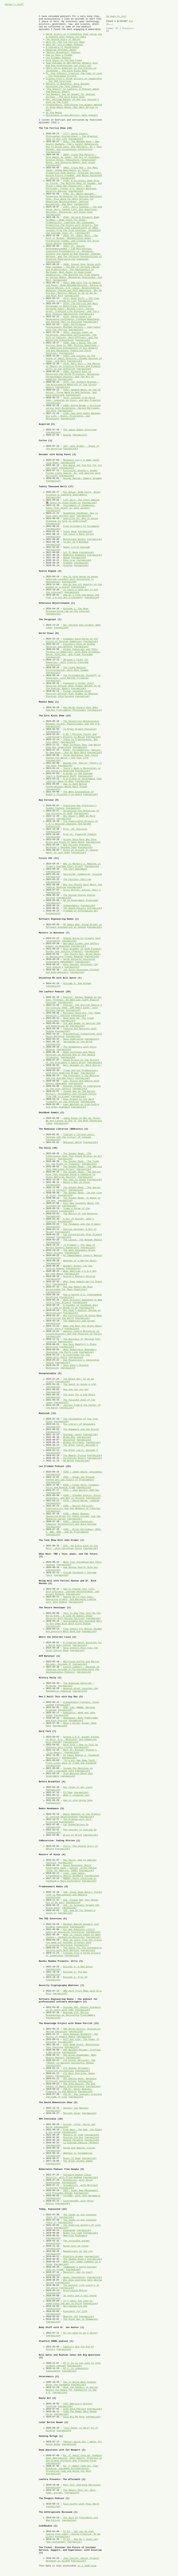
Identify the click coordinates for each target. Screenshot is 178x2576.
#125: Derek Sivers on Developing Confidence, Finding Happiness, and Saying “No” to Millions (73, 319)
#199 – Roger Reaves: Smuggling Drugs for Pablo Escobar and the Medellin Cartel (73, 1516)
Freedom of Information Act (80, 911)
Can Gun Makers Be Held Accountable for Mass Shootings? (69, 1288)
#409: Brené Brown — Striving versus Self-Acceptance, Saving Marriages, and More (73, 408)
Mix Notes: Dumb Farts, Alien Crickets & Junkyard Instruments (73, 493)
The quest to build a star (79, 1384)
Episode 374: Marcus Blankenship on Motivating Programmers (70, 2014)
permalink (76, 139)
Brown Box (69, 1437)
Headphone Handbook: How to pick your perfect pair (72, 514)
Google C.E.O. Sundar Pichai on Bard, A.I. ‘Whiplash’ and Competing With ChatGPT (72, 1739)
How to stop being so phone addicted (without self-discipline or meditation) (72, 579)
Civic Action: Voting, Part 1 (81, 890)
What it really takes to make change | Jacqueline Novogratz (73, 1936)
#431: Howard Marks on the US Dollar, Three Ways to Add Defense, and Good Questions (73, 392)
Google (67, 435)
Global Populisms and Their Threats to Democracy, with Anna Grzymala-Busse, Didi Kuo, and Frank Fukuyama (73, 652)
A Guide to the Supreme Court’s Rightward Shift (69, 774)
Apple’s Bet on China (76, 1182)
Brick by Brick (72, 1835)
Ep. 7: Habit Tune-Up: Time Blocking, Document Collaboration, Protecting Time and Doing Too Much (72, 2468)
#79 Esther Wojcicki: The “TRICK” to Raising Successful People (70, 2061)
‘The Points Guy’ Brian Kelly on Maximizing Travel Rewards (73, 955)
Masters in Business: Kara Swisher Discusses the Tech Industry (68, 85)
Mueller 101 (70, 2316)
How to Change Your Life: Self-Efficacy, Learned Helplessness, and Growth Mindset (72, 1592)
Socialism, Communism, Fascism (82, 874)
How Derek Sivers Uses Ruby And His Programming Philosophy (72, 708)
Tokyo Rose (69, 531)
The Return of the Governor (80, 1213)
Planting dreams (73, 2256)
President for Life (75, 2311)
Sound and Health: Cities (79, 2148)
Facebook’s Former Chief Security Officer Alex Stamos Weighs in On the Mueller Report (73, 686)
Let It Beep (70, 552)
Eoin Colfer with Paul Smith (81, 2504)
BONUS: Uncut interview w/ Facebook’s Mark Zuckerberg (71, 1879)
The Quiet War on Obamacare (80, 2319)
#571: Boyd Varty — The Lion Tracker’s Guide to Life (72, 299)
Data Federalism (73, 1039)
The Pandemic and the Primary (81, 1224)
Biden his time (72, 2233)
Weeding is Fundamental (77, 2153)
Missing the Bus (73, 2137)
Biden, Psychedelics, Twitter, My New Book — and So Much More (74, 751)
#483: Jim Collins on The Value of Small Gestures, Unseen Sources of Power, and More (74, 358)
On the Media (54, 112)
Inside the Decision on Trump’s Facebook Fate (69, 1769)
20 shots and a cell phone (79, 2295)
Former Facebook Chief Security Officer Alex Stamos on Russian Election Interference (72, 694)
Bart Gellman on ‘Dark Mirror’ (82, 1065)
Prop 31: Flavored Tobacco (79, 834)
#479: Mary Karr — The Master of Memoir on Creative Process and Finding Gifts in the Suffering (73, 366)
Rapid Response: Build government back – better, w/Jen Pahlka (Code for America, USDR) (71, 1868)
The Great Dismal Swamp (77, 2161)
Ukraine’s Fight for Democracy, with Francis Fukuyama (67, 661)
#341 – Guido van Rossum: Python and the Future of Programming (70, 1478)
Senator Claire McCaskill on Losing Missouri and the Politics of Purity (74, 1332)
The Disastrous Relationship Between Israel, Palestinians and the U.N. (73, 722)
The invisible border (76, 2241)
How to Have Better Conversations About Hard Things (66, 785)
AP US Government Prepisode (80, 900)
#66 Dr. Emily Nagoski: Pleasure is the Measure (69, 2090)
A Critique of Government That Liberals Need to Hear (74, 780)
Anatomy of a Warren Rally (79, 1260)
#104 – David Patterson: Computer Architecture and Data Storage (71, 1522)
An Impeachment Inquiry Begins (82, 1255)
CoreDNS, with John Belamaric (81, 2195)
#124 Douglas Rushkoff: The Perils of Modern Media (72, 2035)
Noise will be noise (75, 2246)
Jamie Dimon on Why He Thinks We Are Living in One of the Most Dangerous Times (74, 1121)
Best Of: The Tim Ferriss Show (65, 42)
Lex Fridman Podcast (58, 57)
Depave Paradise (73, 2140)
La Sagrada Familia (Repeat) (81, 2142)
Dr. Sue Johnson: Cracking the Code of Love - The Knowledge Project (74, 74)
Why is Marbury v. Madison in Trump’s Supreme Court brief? (73, 865)
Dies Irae (69, 560)
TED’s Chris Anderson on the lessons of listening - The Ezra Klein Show (71, 69)
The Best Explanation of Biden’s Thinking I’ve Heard (70, 793)
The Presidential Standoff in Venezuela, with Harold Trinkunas (73, 676)
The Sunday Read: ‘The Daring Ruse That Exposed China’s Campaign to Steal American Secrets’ (73, 1174)
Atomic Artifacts (73, 1442)
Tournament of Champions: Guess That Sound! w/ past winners (70, 506)
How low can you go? (75, 1389)
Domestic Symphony (74, 555)
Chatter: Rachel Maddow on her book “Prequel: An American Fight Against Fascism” (74, 1000)
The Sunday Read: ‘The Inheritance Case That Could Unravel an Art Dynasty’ (74, 1156)
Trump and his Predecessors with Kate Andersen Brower (72, 1071)
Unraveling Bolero (74, 1458)
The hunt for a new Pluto (79, 1394)
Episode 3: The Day (75, 1972)
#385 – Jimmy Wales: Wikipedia (82, 1472)
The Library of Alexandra (79, 1424)
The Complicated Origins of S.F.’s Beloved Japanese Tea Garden (72, 822)
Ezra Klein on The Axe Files (64, 60)
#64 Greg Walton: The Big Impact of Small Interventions (70, 2085)
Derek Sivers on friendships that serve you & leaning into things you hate (74, 35)
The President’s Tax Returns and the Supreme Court (72, 1077)
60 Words (68, 1460)
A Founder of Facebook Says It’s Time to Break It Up (72, 1306)
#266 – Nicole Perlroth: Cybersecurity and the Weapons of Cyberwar (73, 1507)
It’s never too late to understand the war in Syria (69, 2302)
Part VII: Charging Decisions (81, 2485)
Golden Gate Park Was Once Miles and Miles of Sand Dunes (71, 841)
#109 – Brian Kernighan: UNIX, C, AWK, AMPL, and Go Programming (74, 1530)
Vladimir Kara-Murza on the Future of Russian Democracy (72, 640)
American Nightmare (75, 2235)
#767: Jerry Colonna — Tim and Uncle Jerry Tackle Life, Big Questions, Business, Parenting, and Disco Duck (74, 209)
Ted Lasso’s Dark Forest (78, 534)
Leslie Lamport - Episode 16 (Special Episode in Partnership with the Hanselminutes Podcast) (72, 1669)
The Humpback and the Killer (81, 1429)
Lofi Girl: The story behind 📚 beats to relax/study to (72, 501)
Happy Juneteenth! (74, 2277)
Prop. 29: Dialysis (75, 829)
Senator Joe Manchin (75, 2108)
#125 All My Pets (73, 2417)
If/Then (67, 1792)
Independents (71, 905)
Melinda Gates (71, 2113)
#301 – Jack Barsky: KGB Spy (81, 1490)
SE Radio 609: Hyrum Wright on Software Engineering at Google (74, 926)
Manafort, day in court (77, 2272)
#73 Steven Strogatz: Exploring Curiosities (68, 2069)
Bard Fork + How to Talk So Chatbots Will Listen (72, 1746)
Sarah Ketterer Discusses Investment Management (70, 960)
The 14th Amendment (75, 869)
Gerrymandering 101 (75, 2306)
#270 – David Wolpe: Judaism (81, 1500)
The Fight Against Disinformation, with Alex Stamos (67, 669)
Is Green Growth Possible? (79, 729)
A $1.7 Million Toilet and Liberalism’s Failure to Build (71, 735)
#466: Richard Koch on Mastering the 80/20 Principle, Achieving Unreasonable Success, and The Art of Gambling (72, 375)
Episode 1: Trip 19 (75, 1977)
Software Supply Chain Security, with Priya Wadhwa (68, 2176)
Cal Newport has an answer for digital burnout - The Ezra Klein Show (70, 95)
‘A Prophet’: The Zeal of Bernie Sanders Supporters (70, 1246)
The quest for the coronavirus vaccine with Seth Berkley (74, 1949)
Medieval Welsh (72, 1142)
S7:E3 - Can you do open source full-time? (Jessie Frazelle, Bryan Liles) (73, 2534)
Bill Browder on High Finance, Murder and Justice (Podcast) (74, 950)
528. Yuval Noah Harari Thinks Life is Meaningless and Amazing (74, 1893)
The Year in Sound (74, 1179)
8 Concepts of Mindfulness (62, 47)
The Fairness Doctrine (77, 879)
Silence (67, 565)
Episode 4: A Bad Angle (77, 1966)
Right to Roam (71, 2158)
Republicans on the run (77, 2251)
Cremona (67, 563)
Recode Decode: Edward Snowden (82, 478)
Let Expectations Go (75, 1824)
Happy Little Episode (76, 547)
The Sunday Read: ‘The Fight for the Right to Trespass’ (72, 1162)
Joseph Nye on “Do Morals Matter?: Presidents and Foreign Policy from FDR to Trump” (71, 1094)
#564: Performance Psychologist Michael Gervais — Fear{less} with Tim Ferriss (73, 327)
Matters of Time (73, 2135)
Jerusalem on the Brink (77, 1041)
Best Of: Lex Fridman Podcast (64, 44)
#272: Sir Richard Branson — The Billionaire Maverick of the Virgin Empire (72, 385)
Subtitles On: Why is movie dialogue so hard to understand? (72, 519)
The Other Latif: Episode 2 (80, 1450)
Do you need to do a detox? (80, 2333)
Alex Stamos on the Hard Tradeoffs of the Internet (70, 1100)
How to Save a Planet (59, 55)
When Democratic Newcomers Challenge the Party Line (71, 1351)
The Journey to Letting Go (79, 1830)
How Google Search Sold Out (80, 1567)
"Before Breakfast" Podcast (63, 52)
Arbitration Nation (75, 2290)
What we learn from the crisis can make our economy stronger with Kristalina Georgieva (74, 1942)
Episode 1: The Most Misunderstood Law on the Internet (68, 610)
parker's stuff (14, 4)
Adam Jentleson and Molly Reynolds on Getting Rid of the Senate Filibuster (70, 1055)
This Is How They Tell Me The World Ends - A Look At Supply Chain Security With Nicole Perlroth (73, 1616)
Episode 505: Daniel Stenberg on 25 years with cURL (73, 2008)
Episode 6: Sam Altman (77, 983)
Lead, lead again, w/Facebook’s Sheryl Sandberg (66, 1874)
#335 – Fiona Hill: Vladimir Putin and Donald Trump (72, 1486)
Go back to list (116, 16)
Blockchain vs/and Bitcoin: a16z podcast (72, 115)
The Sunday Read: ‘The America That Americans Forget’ (74, 1168)
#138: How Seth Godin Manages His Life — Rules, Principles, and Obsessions (73, 416)
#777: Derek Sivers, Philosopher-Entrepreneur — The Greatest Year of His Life (72, 136)
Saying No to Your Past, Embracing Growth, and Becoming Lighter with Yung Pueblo (71, 1599)
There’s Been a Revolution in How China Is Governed (73, 769)
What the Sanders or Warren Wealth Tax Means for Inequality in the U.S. (72, 2390)
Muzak (66, 557)
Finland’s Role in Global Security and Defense (70, 645)
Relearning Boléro (74, 539)
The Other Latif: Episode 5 (80, 1445)
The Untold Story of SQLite (63, 39)
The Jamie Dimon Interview (79, 429)
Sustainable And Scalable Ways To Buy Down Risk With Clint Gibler (74, 1622)
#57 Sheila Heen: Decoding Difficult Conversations (71, 2080)
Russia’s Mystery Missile (79, 1276)
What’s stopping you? (76, 1795)
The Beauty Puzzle (74, 1455)
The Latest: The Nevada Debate (82, 1240)
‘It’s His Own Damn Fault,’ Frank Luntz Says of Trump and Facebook (72, 1761)
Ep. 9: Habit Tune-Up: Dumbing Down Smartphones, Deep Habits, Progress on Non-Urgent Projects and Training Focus (74, 2458)
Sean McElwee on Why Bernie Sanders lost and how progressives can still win (72, 64)
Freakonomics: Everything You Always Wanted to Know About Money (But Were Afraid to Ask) (74, 107)
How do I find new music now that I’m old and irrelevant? (72, 596)
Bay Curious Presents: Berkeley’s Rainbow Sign (68, 846)
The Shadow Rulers (74, 2259)
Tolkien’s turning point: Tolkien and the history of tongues (70, 1135)
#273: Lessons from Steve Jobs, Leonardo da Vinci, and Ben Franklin (73, 399)
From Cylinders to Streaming (81, 526)
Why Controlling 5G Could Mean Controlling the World (74, 1317)
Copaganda (69, 2230)
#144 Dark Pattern (74, 2409)
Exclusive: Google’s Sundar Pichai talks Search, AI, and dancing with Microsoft (73, 473)
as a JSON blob (87, 2565)
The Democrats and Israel (79, 1321)
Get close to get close (77, 1787)
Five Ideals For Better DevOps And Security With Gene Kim (74, 1630)
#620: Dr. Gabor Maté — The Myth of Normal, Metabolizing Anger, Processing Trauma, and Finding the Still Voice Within (72, 239)
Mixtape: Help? (72, 1434)
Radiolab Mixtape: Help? (61, 50)
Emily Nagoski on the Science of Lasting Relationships (73, 1815)
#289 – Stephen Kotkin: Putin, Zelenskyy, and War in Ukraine (74, 1496)
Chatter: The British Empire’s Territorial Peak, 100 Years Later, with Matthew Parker (74, 1008)
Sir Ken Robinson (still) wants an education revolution (70, 1930)
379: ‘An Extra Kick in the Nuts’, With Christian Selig (72, 1547)
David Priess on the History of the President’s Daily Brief (72, 1061)
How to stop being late (77, 1800)
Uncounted (69, 1440)
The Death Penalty (74, 908)
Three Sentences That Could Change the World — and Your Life (72, 756)
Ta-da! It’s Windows (75, 542)
